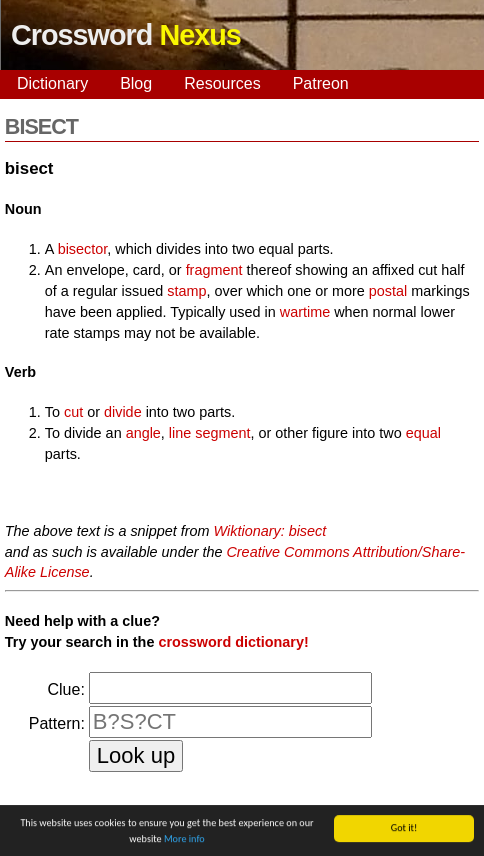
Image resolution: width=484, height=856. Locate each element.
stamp (186, 291)
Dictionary (52, 83)
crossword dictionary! (233, 642)
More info (184, 839)
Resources (222, 83)
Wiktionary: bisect (270, 531)
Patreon (321, 83)
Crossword (126, 35)
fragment (214, 270)
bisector (83, 249)
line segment (210, 433)
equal (423, 433)
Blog (136, 83)
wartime (305, 312)
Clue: (65, 689)
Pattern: (57, 723)
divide (123, 412)
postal (388, 291)
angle (143, 433)
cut (73, 412)
